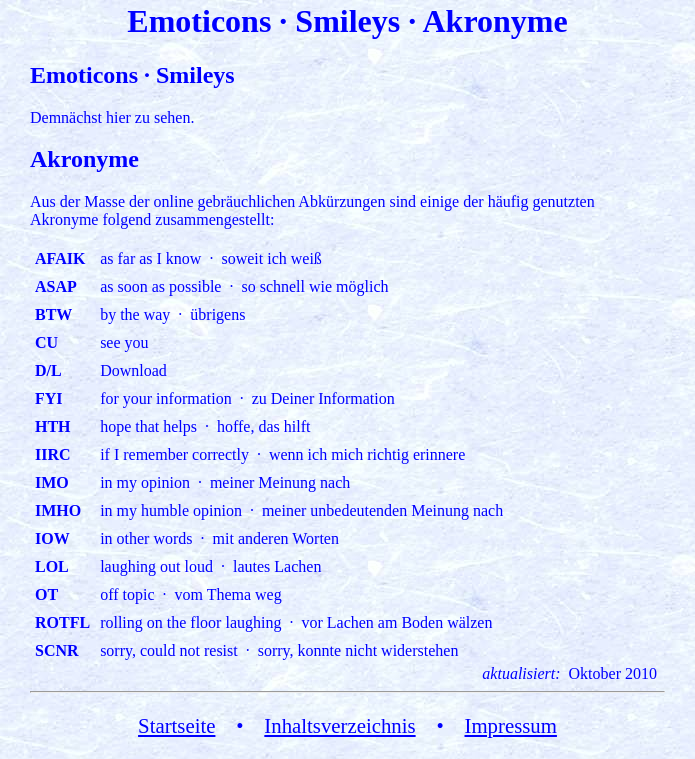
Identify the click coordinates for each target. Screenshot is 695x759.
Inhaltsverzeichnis (339, 725)
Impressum (511, 725)
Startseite (176, 725)
